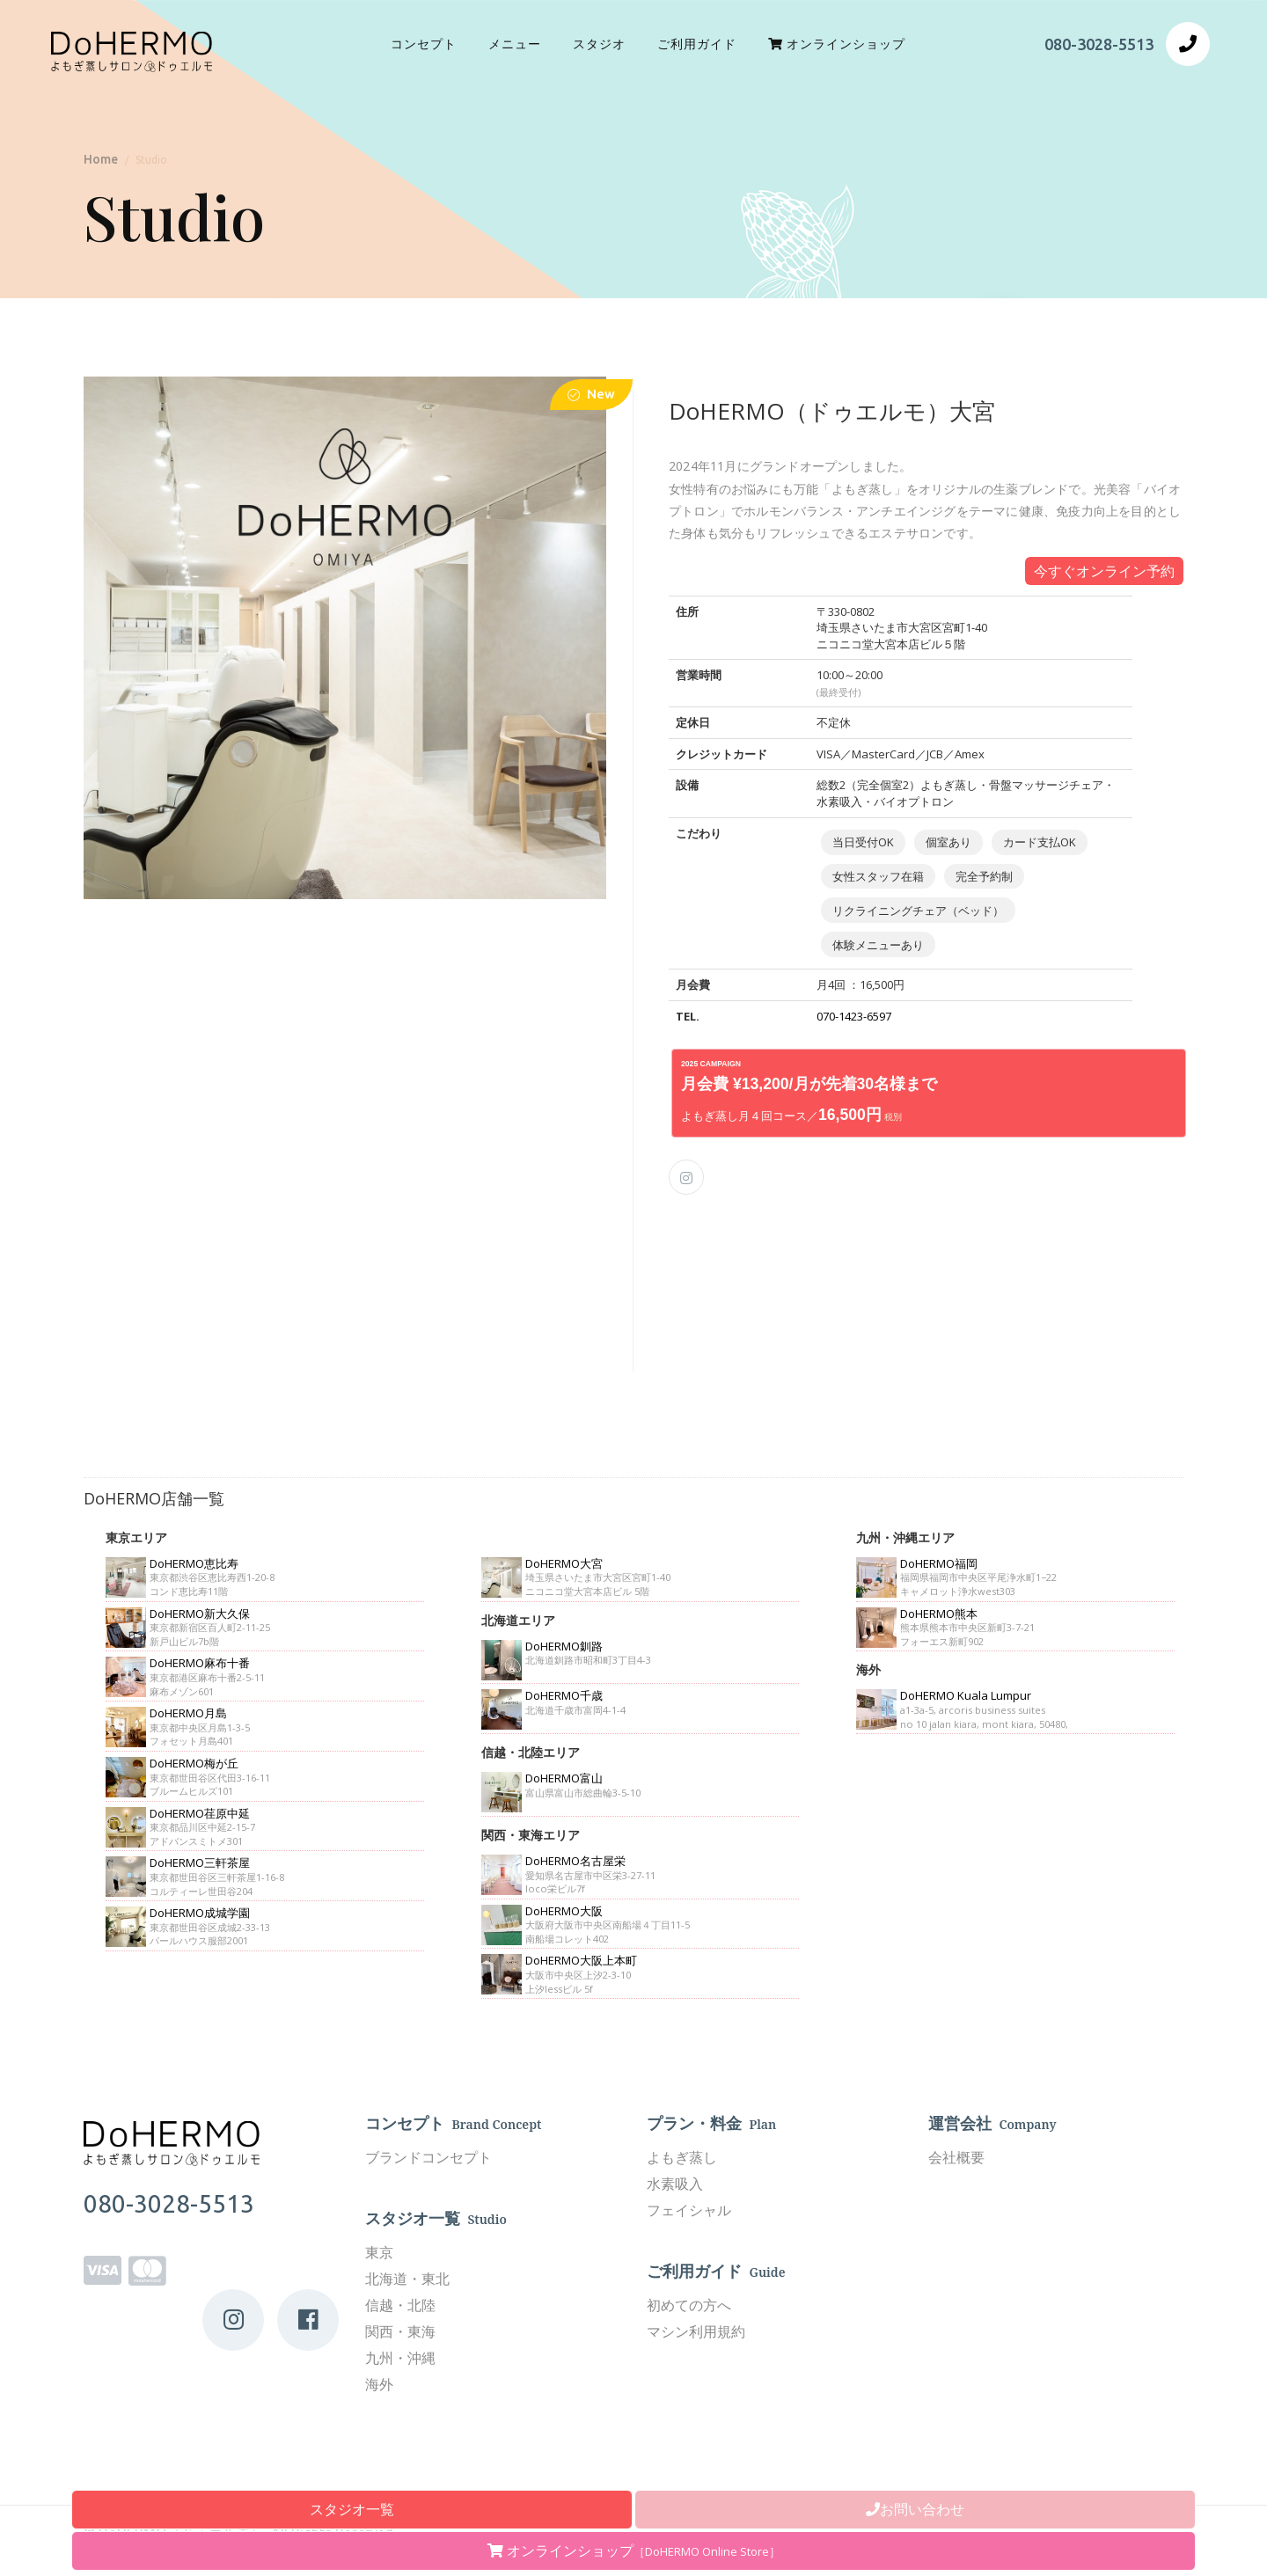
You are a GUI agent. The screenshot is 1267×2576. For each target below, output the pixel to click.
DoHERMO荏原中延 (200, 1813)
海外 (379, 2384)
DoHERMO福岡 (939, 1563)
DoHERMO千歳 (564, 1695)
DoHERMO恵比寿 (194, 1563)
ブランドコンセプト (428, 2157)
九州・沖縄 (400, 2358)
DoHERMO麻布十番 (200, 1663)
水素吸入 (675, 2184)
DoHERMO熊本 (939, 1613)
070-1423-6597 (854, 1016)
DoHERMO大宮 (564, 1563)
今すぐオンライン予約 (1104, 571)
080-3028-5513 (1098, 44)
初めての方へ (689, 2305)
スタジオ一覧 (352, 2509)
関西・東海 (400, 2331)
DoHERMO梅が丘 (194, 1763)
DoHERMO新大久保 (200, 1613)
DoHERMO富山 (564, 1778)
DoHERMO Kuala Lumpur (965, 1695)
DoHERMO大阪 (564, 1911)
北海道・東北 (407, 2279)
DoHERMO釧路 (564, 1646)
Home (101, 159)
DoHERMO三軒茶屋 (200, 1862)
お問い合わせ (915, 2509)
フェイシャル (689, 2210)
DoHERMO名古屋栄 (575, 1861)
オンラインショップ (633, 2550)
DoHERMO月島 (188, 1713)
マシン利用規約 (696, 2331)
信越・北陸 (400, 2305)
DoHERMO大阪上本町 (581, 1960)
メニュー (514, 44)
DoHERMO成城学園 (200, 1913)
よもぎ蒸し (682, 2157)
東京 (379, 2252)
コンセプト (424, 44)
